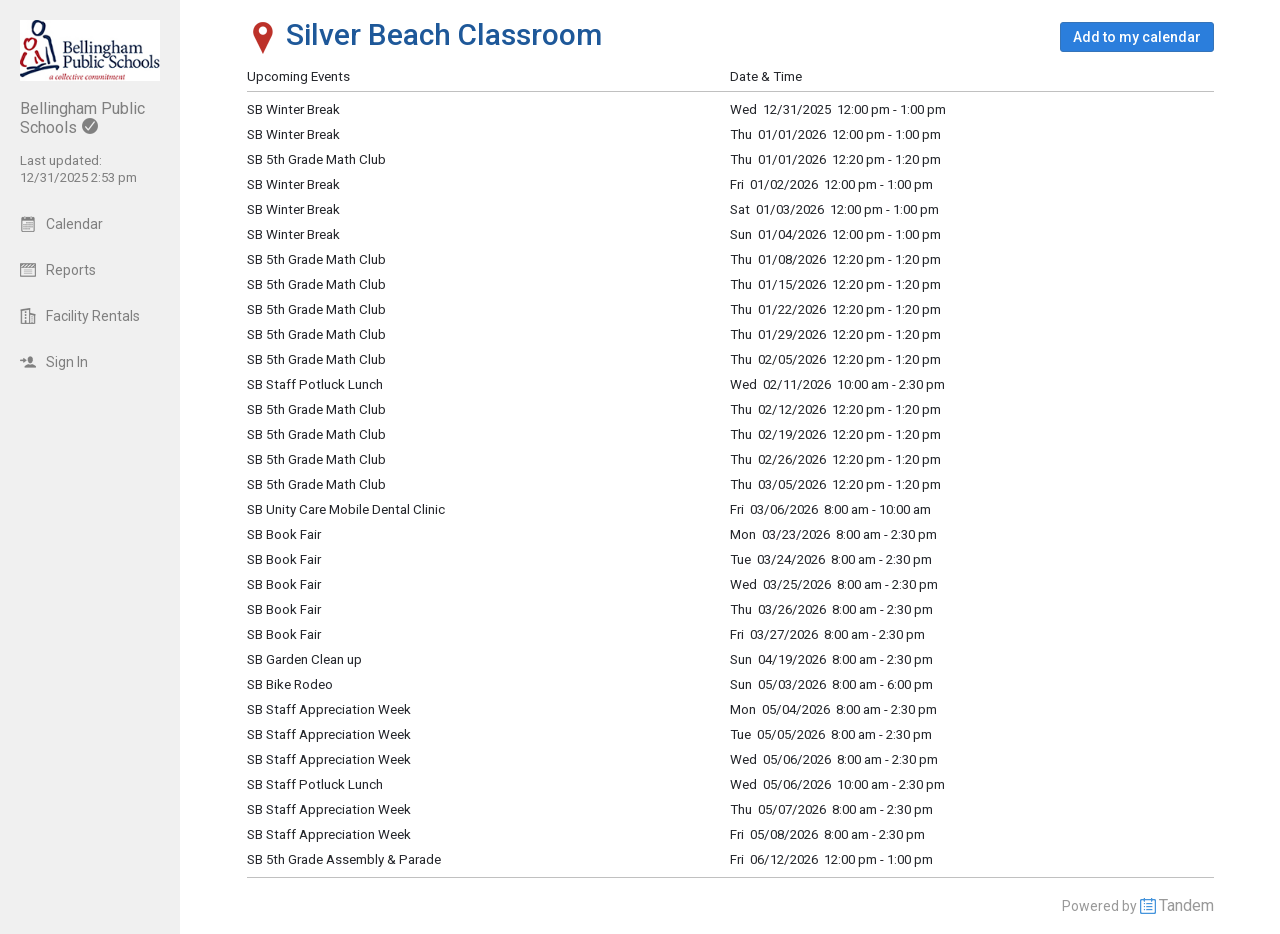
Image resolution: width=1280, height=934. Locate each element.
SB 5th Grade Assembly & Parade (344, 859)
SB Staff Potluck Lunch (315, 384)
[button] (1137, 37)
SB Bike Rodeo (290, 684)
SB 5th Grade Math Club (316, 359)
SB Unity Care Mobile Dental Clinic (346, 509)
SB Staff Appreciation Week (329, 709)
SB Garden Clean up (304, 659)
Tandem (1186, 905)
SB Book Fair (284, 534)
